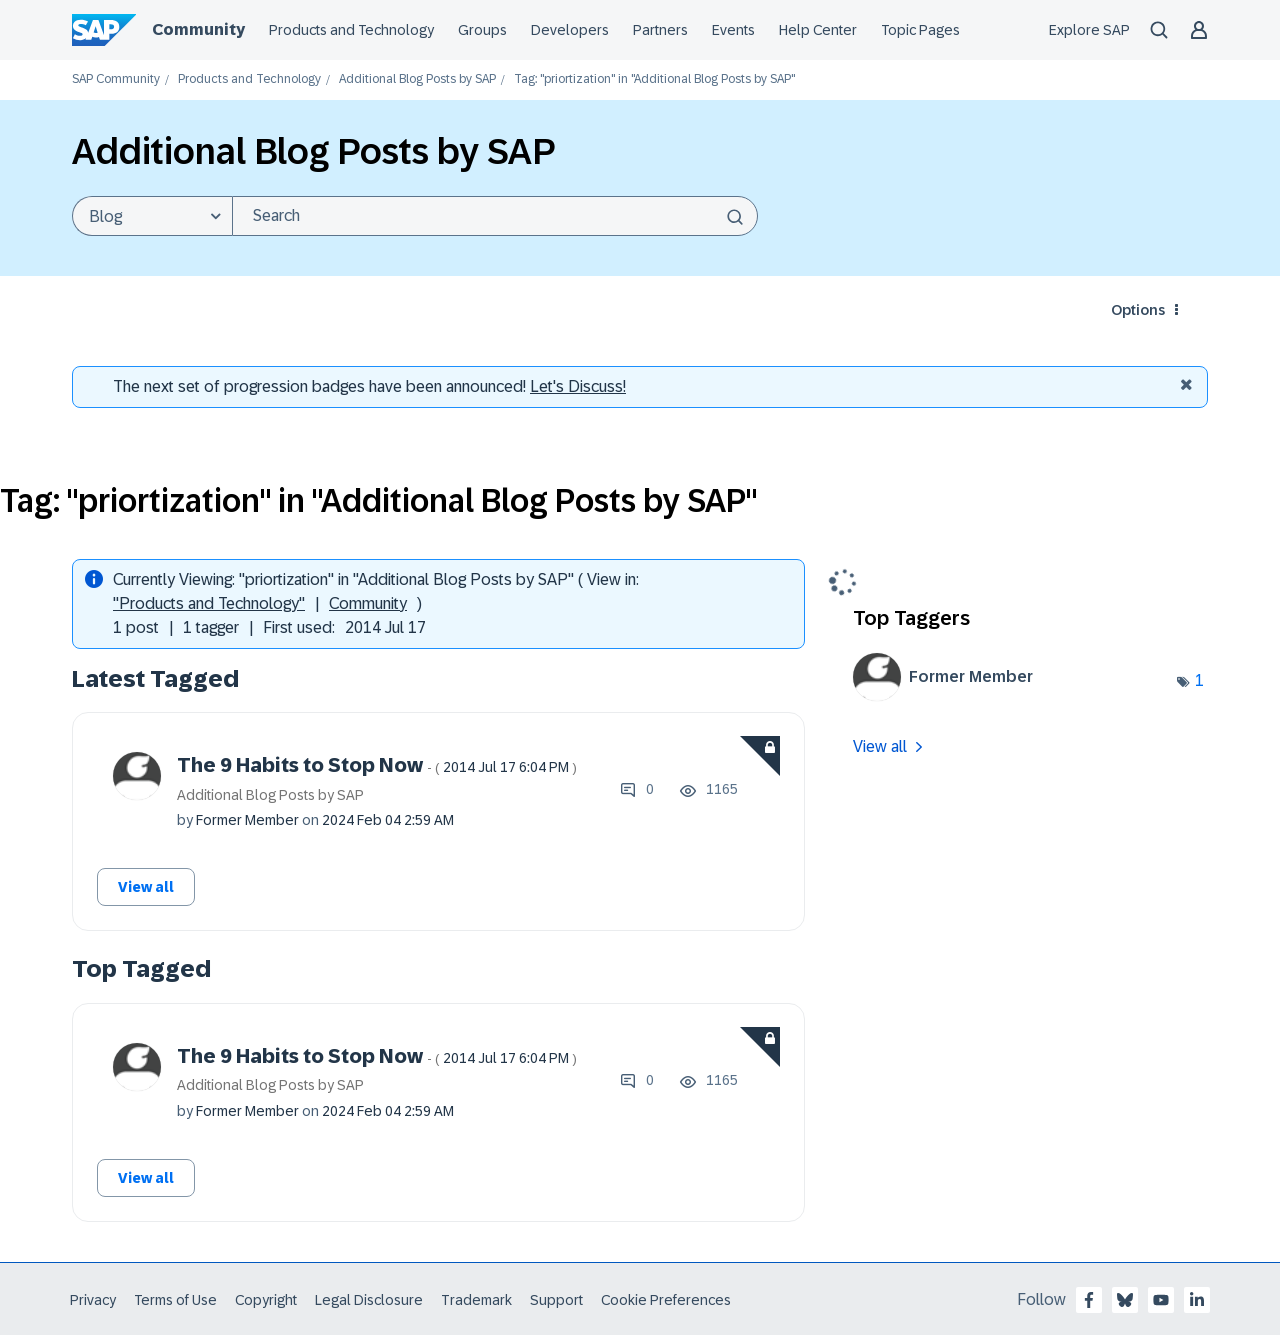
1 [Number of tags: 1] (1199, 680)
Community (368, 603)
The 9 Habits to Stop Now (377, 765)
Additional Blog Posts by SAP (417, 79)
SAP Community (116, 79)
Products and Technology (249, 79)
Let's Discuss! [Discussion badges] (578, 386)
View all (146, 887)
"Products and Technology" (209, 603)
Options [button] (1138, 310)
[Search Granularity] (152, 216)
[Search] (495, 216)
